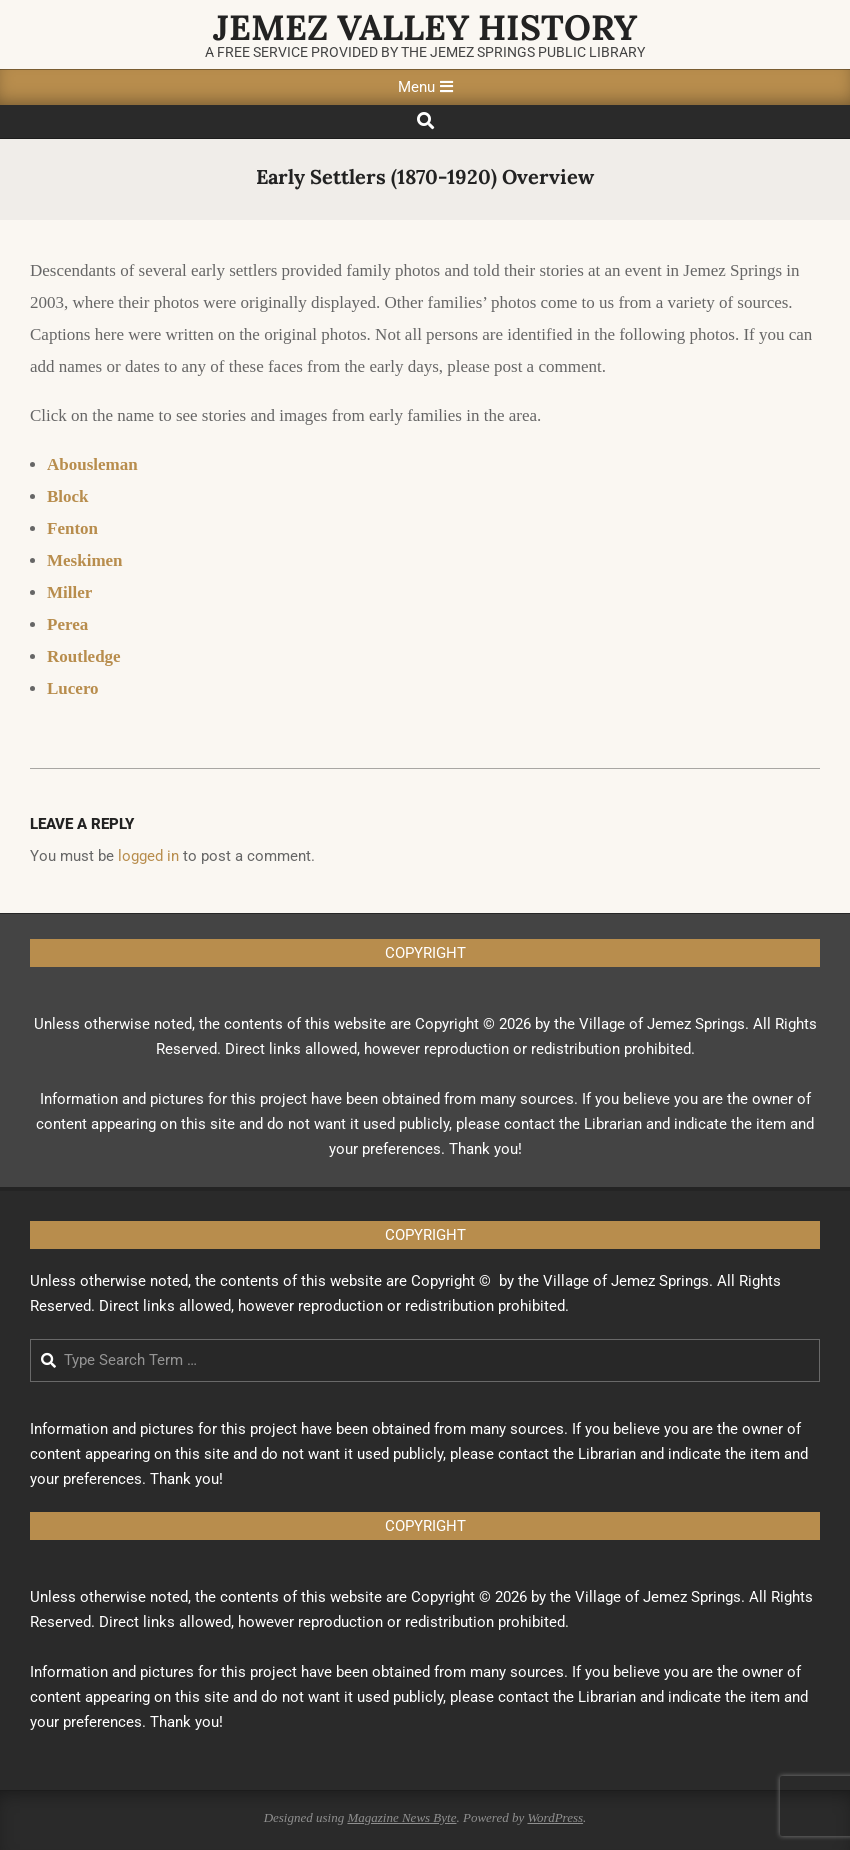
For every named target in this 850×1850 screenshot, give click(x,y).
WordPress (555, 1817)
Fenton (72, 528)
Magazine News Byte (401, 1817)
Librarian (613, 1124)
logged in (148, 856)
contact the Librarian (567, 1454)
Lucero (73, 688)
